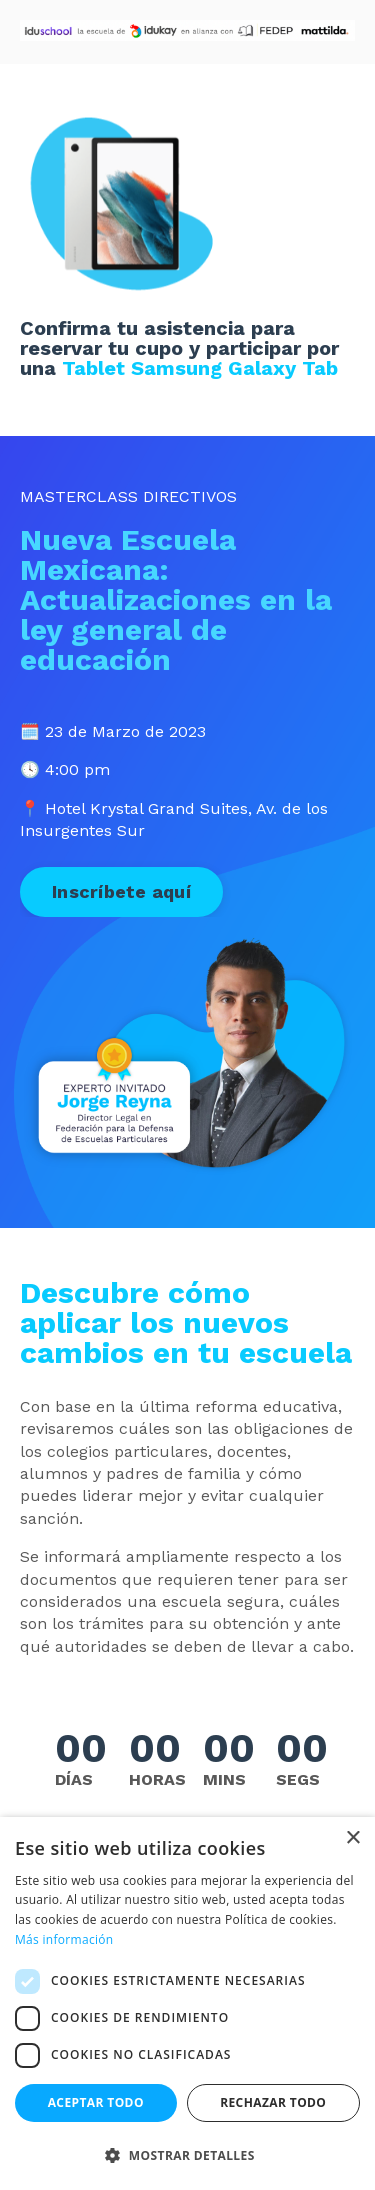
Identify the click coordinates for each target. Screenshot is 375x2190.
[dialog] (187, 2003)
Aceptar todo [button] (96, 2102)
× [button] (352, 1838)
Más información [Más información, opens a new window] (64, 1939)
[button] (187, 2155)
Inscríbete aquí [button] (121, 891)
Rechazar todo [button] (273, 2102)
